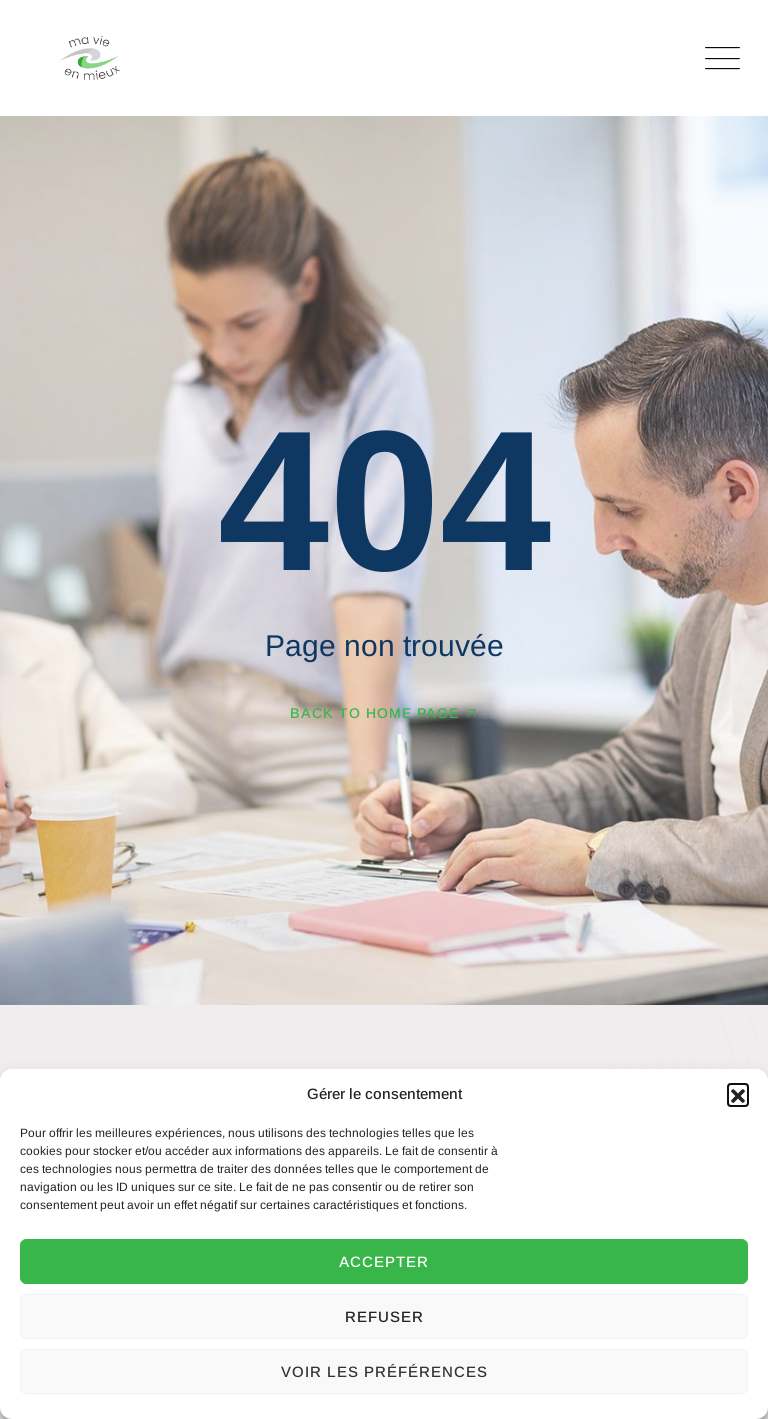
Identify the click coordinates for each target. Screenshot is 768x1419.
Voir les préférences (384, 1371)
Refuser (384, 1316)
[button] (738, 1094)
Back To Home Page (374, 713)
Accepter (384, 1261)
